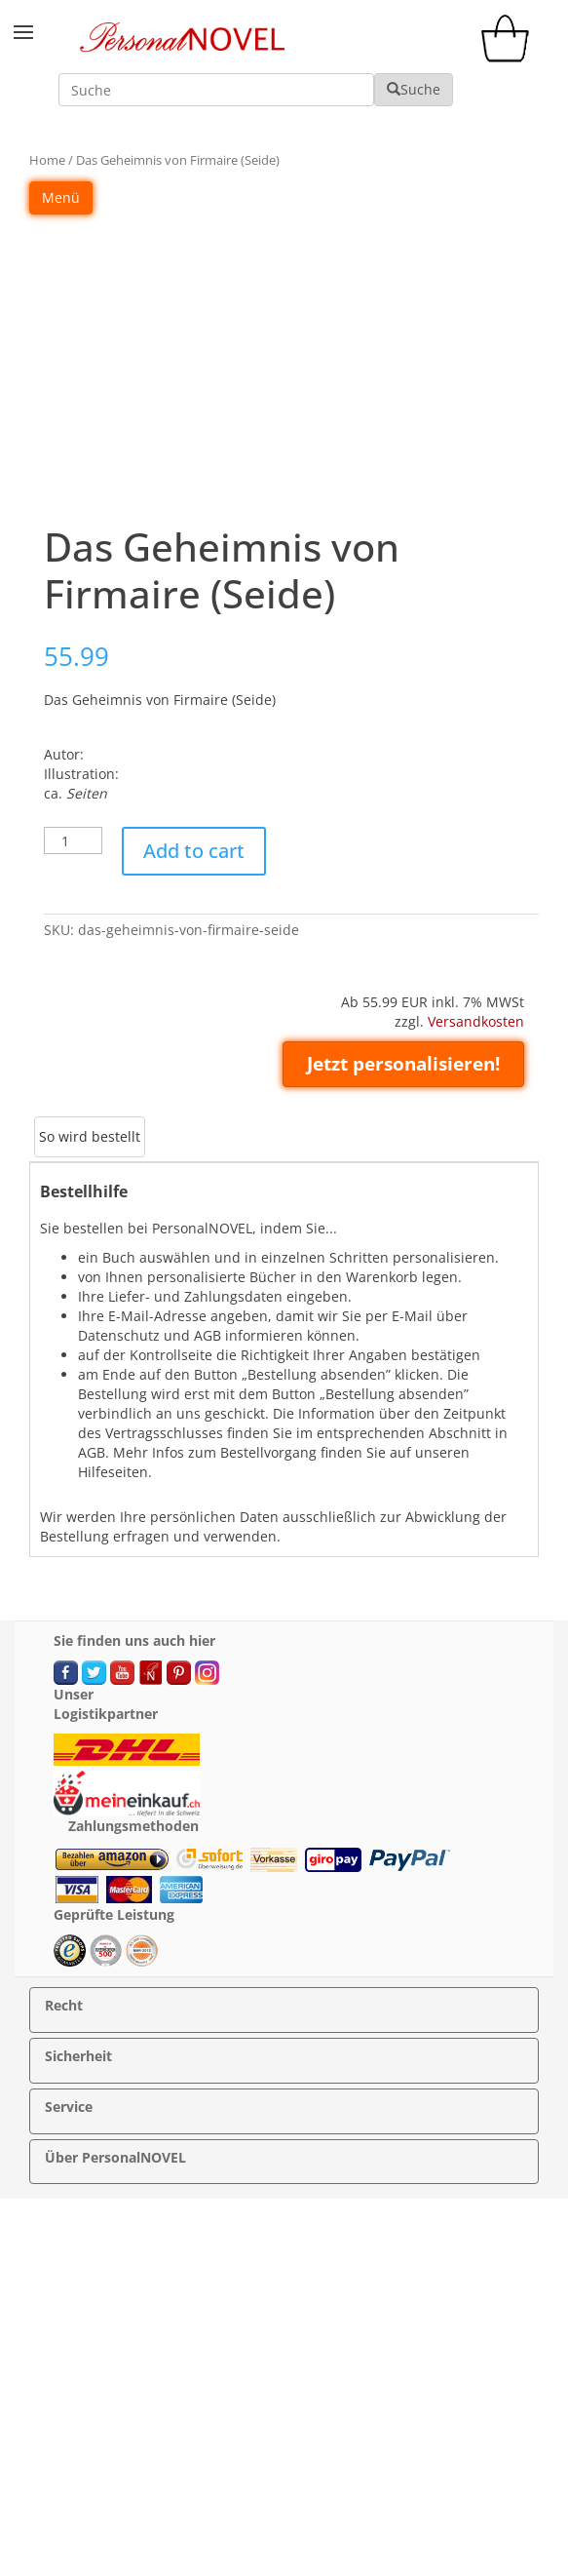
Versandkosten (476, 1021)
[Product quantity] (73, 840)
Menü (61, 197)
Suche (413, 89)
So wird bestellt (89, 1136)
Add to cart (194, 851)
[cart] (509, 57)
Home (47, 160)
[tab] (89, 1137)
